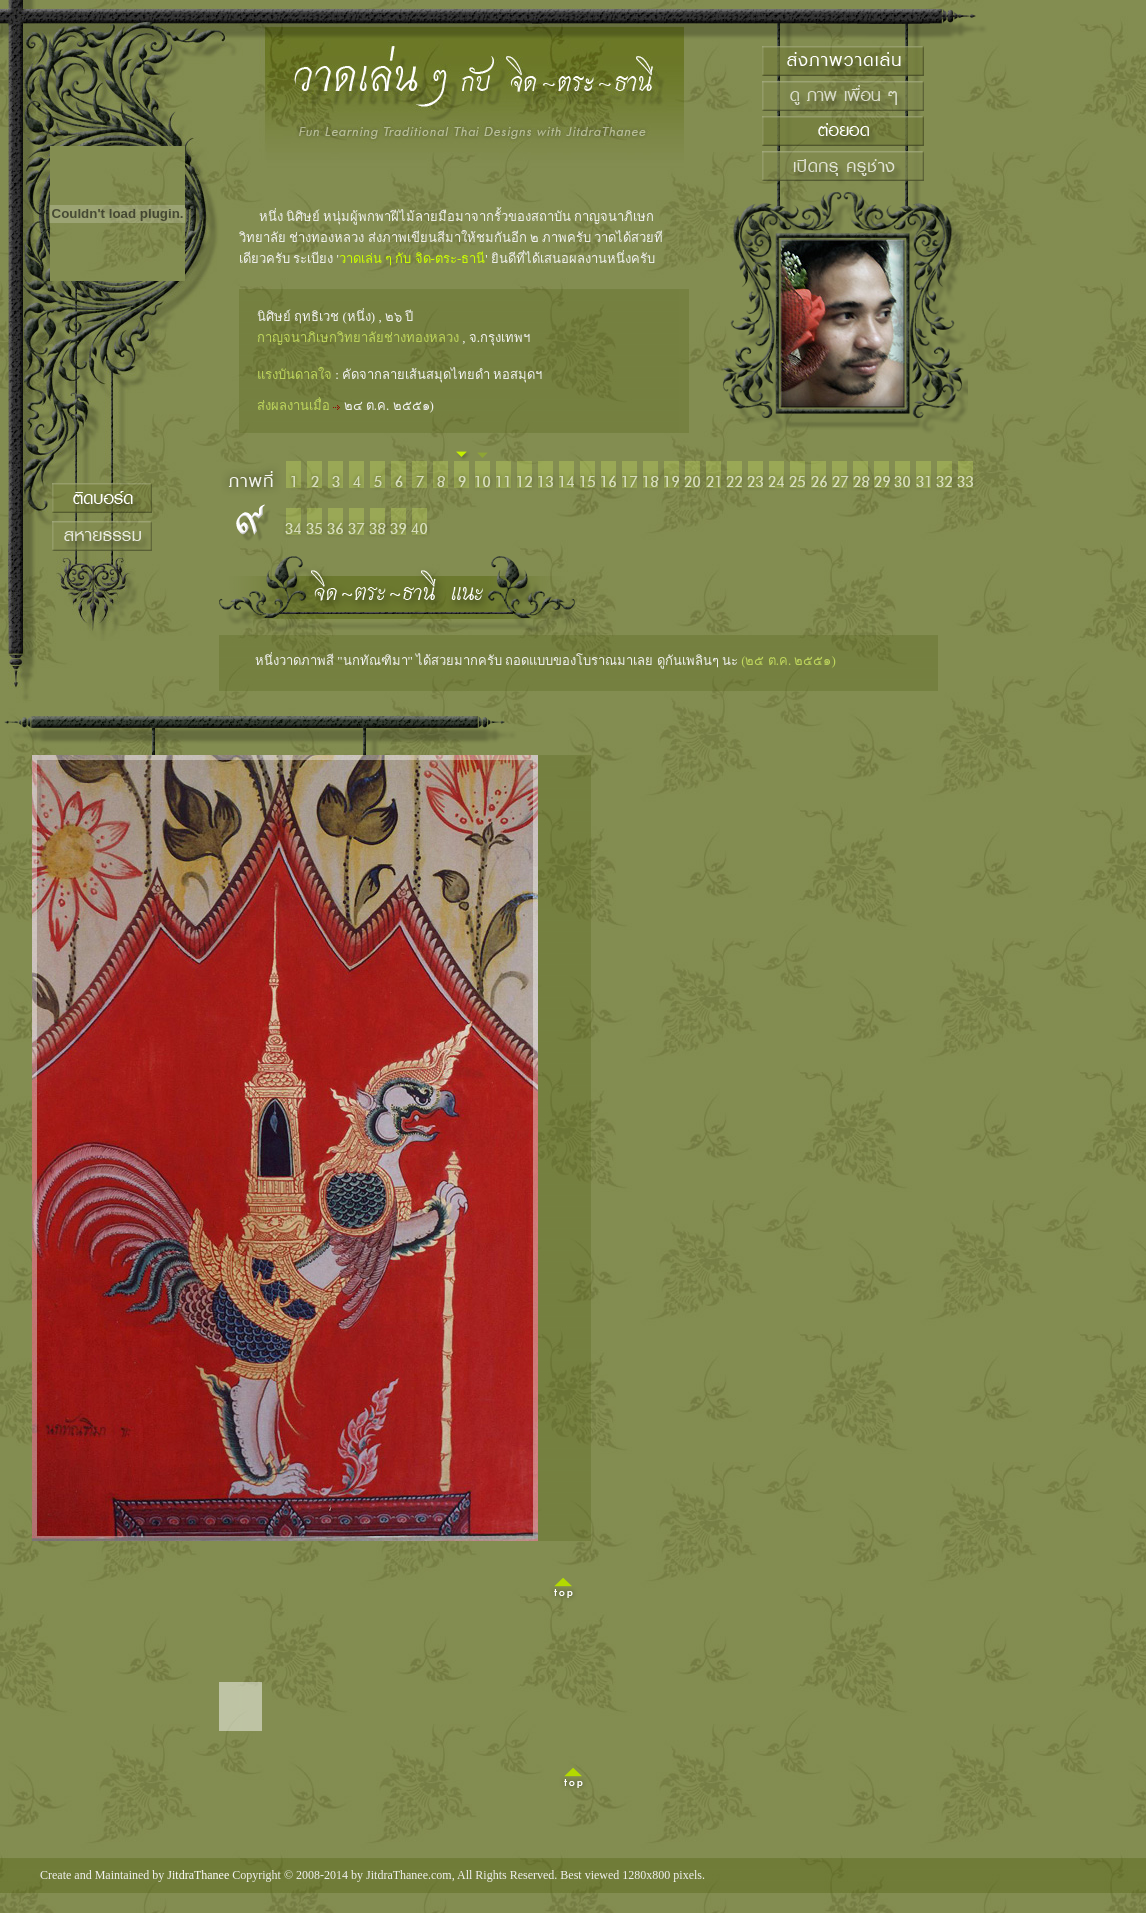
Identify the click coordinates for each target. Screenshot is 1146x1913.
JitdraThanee (198, 1875)
